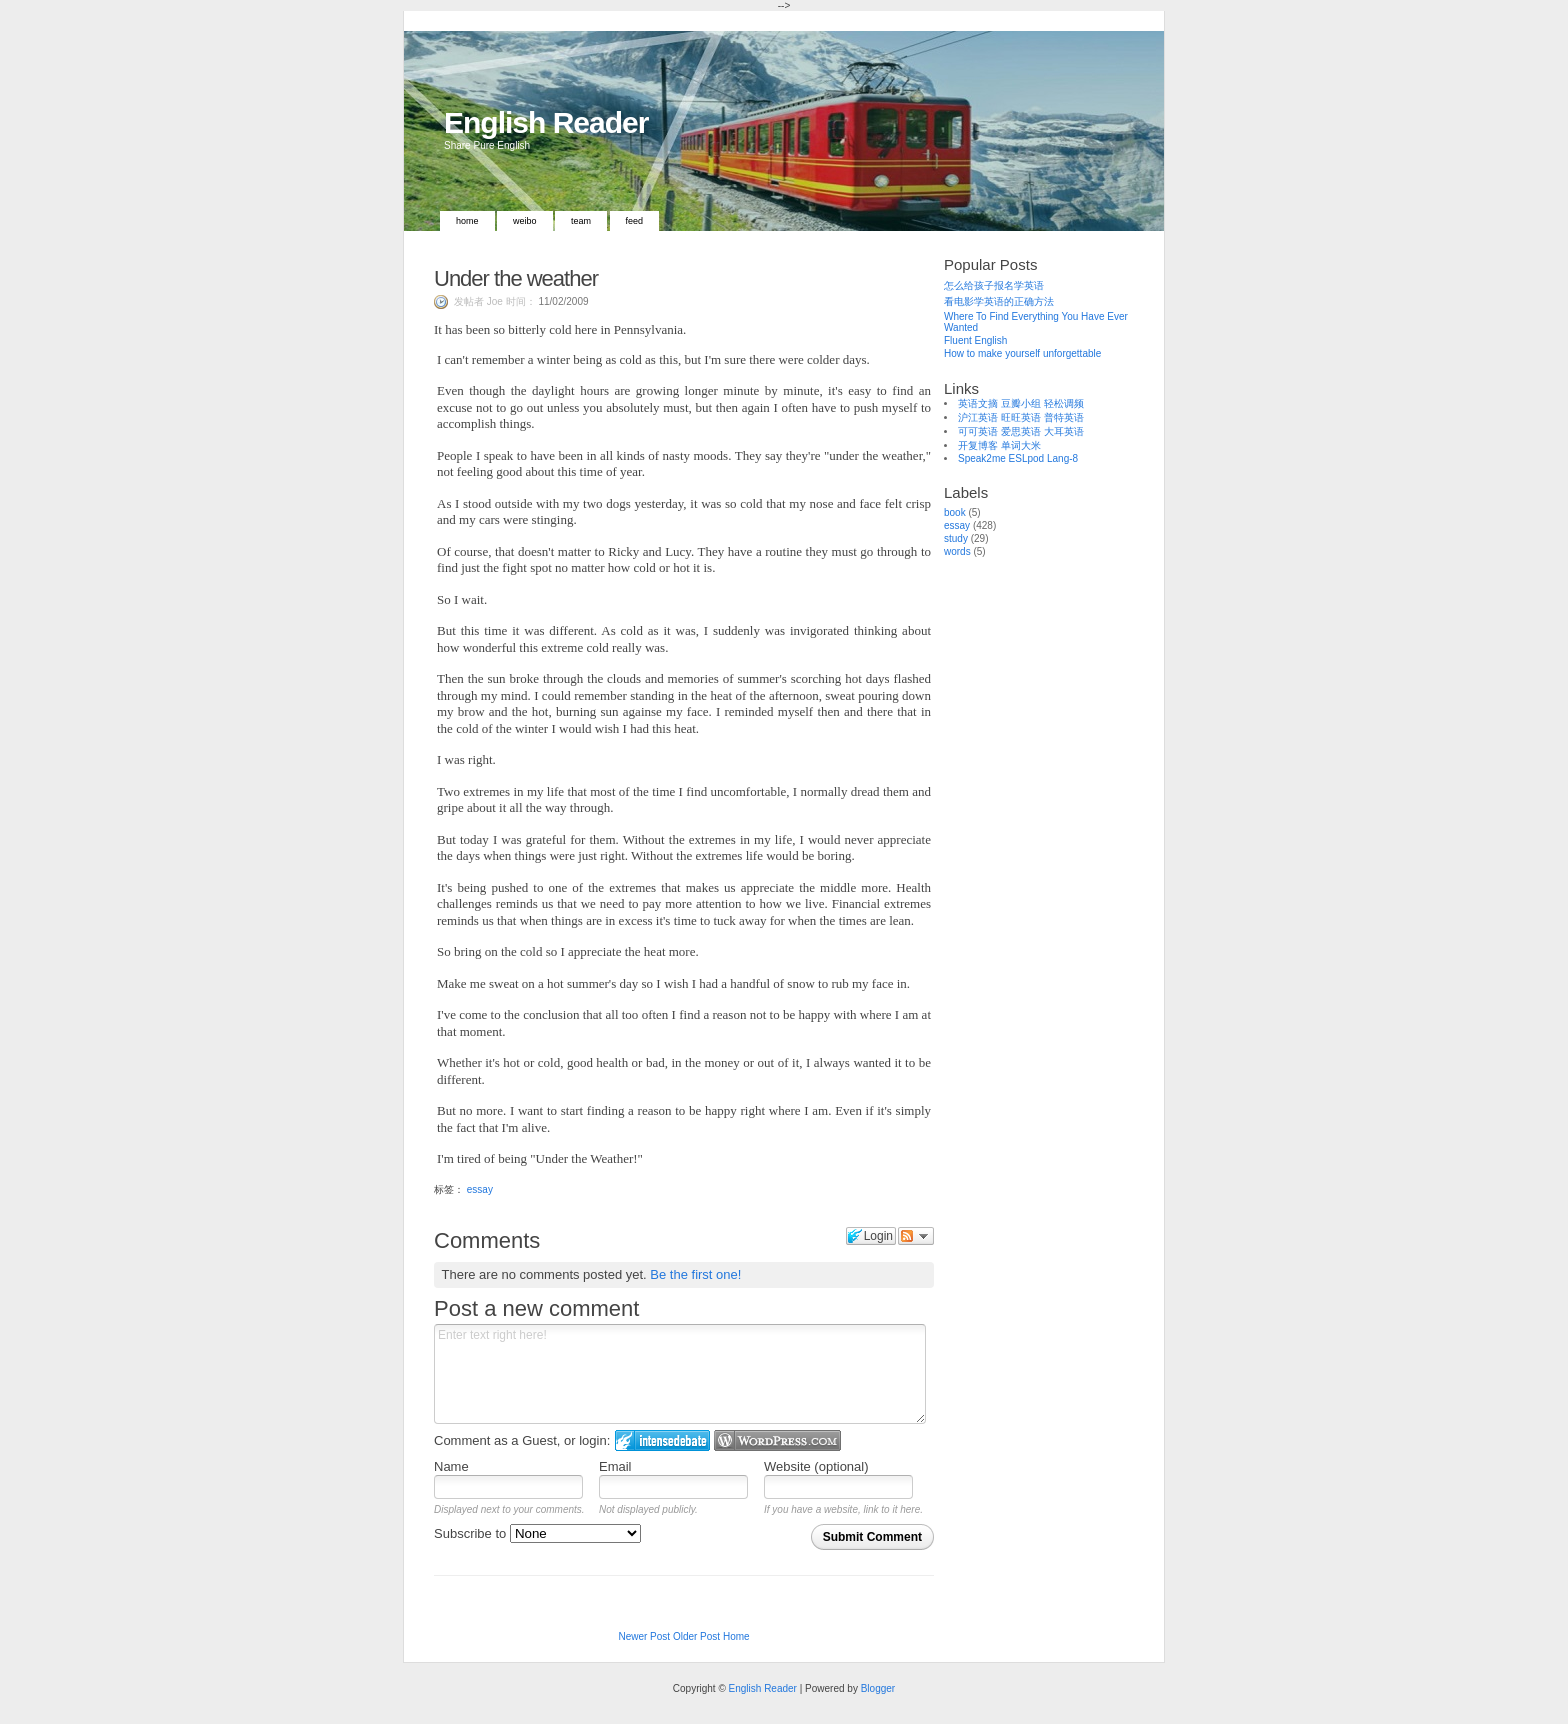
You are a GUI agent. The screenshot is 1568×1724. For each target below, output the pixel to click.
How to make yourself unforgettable (1022, 353)
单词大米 (1021, 445)
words (957, 551)
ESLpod (1027, 458)
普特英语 (1064, 417)
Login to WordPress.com (777, 1440)
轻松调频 (1064, 403)
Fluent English (975, 340)
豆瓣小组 (1021, 403)
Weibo (525, 221)
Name (451, 1466)
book (955, 512)
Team (581, 221)
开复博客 (978, 445)
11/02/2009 (563, 301)
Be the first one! (695, 1274)
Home (467, 221)
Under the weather (516, 278)
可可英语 (978, 431)
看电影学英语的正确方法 (999, 301)
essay (480, 1189)
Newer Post (644, 1636)
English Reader (546, 122)
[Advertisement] (1044, 878)
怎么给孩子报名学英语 (994, 285)
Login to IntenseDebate (662, 1440)
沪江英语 (978, 417)
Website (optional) (816, 1466)
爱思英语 (1021, 431)
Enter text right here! (680, 1374)
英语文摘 (978, 403)
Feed (635, 221)
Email (615, 1466)
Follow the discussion (916, 1236)
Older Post (696, 1636)
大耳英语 (1064, 431)
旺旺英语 (1021, 417)
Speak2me (982, 458)
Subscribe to (537, 1533)
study (956, 538)
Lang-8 (1062, 458)
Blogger (878, 1688)
